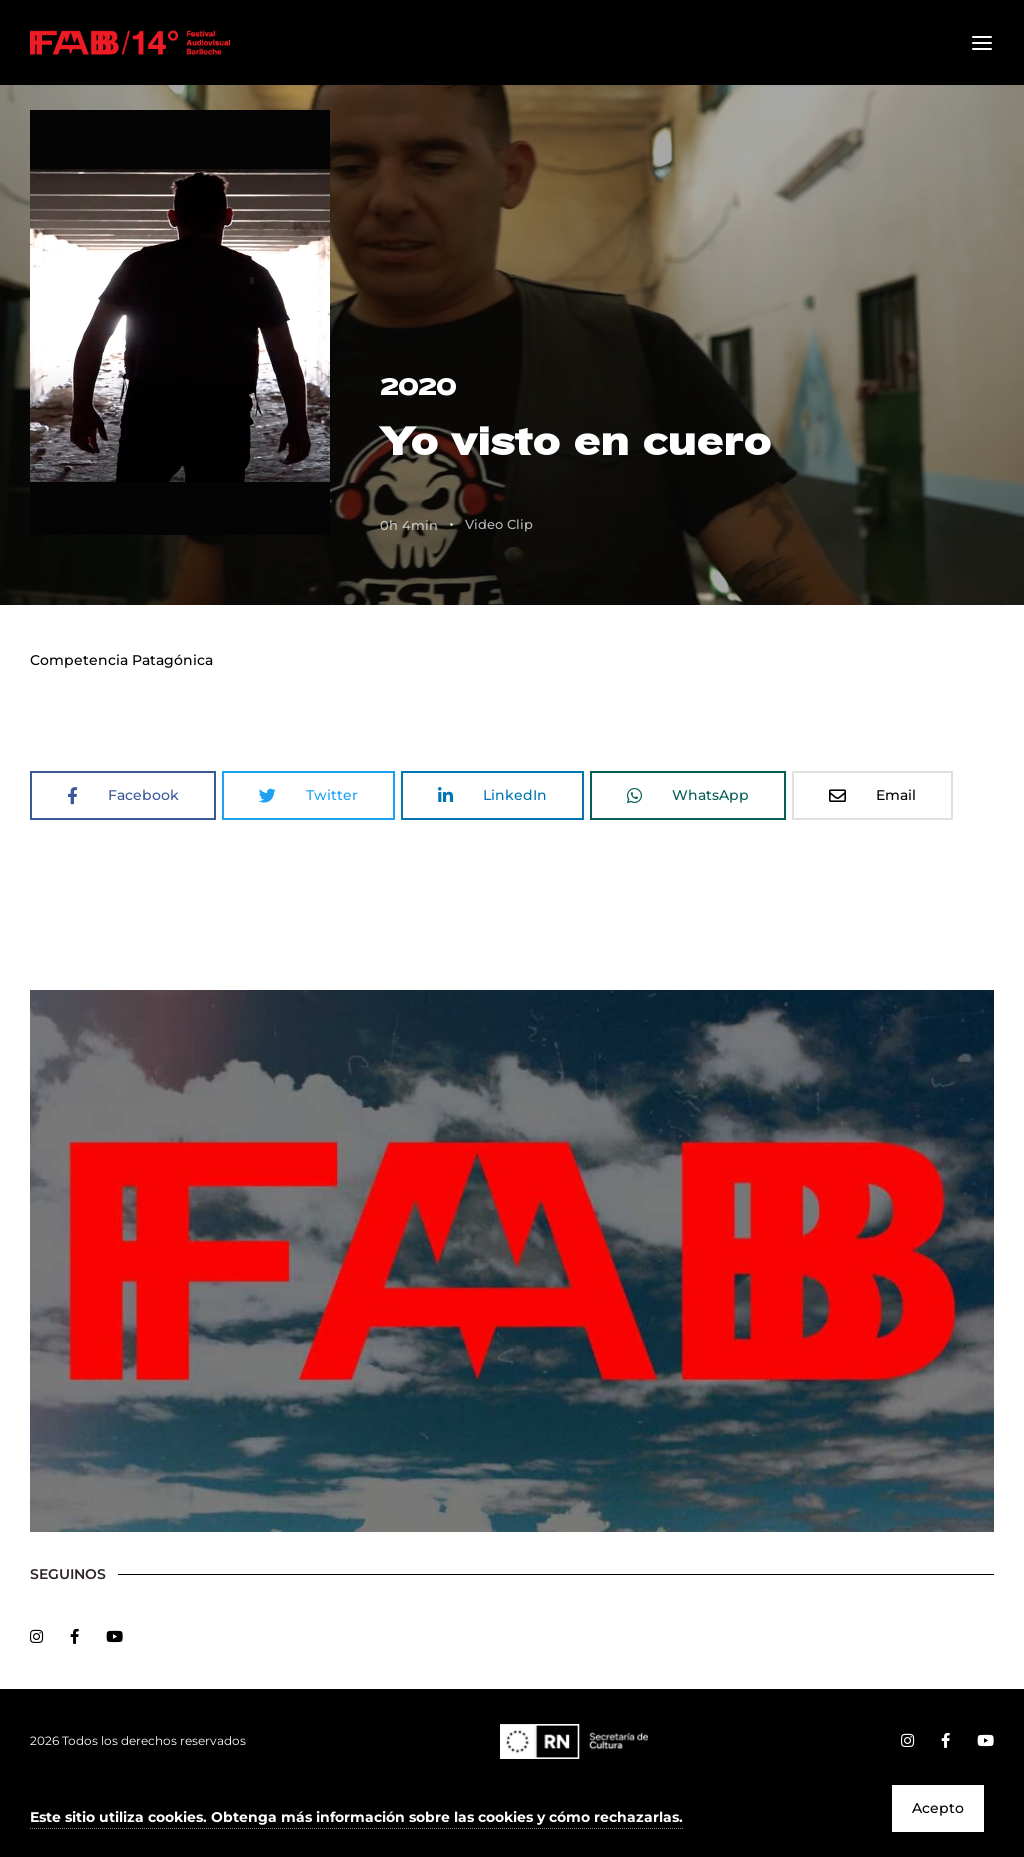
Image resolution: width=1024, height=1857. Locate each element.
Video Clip (499, 524)
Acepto (938, 1808)
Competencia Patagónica (121, 660)
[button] (356, 1818)
